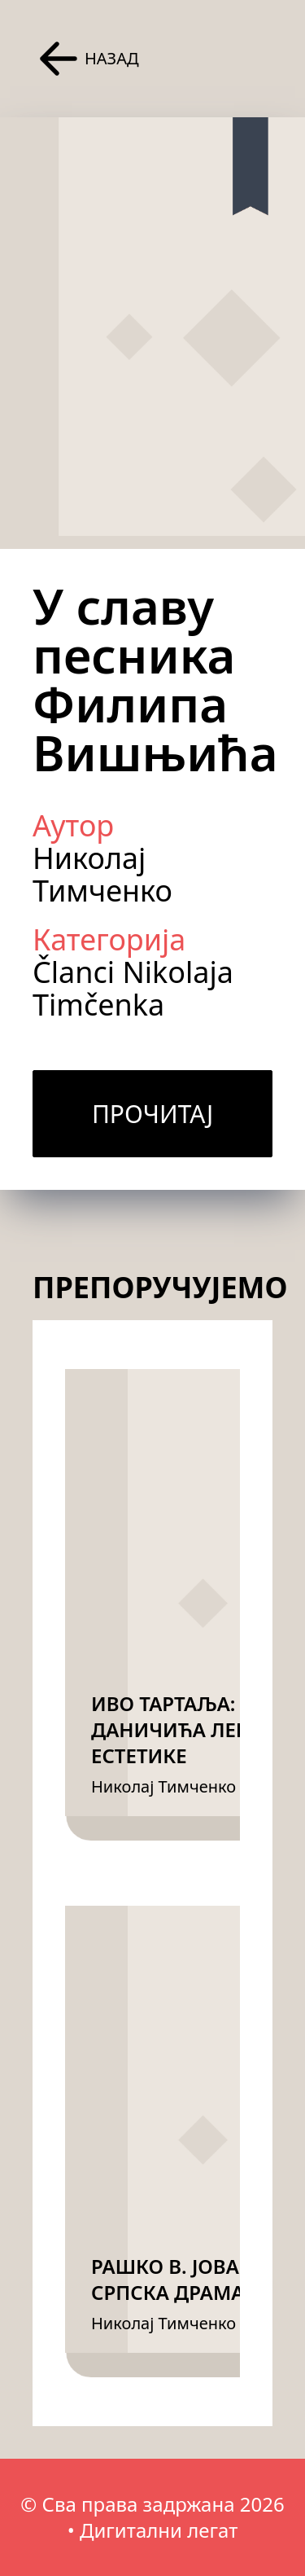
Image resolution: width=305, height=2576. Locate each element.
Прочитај (152, 1113)
